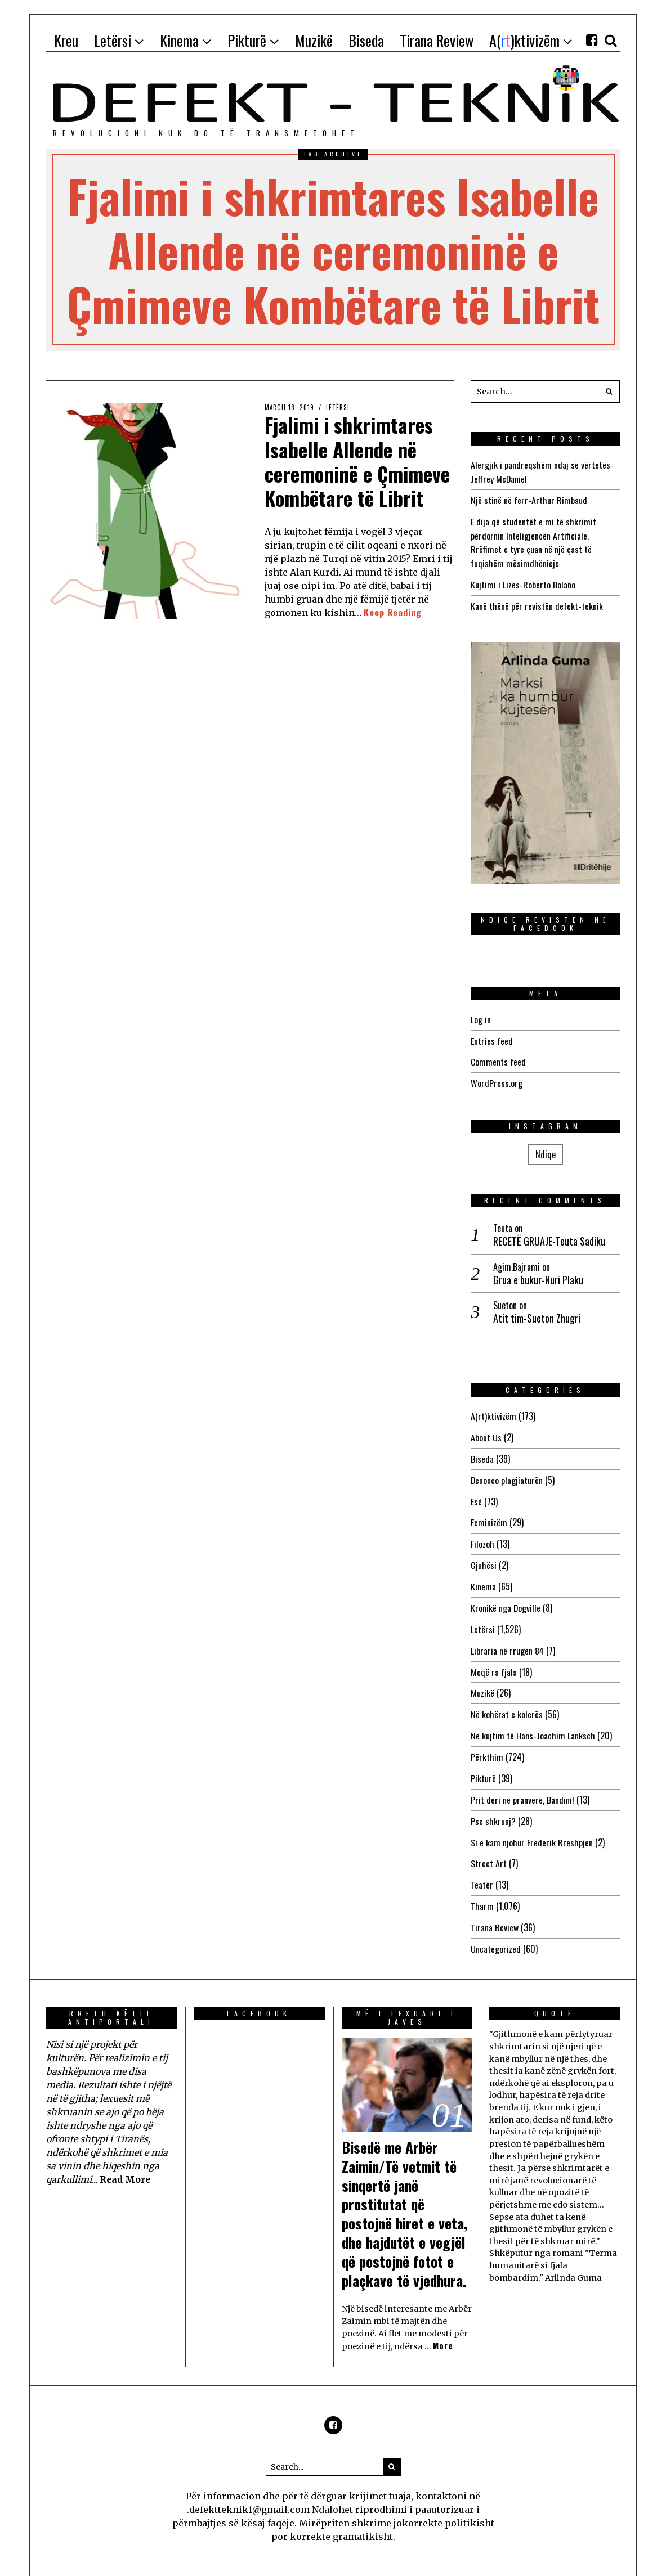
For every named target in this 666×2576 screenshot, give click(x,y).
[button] (608, 391)
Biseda (482, 1451)
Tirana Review (495, 1909)
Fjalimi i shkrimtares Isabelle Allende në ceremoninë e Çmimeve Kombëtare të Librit (359, 461)
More (443, 2326)
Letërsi (338, 407)
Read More (125, 2160)
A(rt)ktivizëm (493, 1410)
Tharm (482, 1888)
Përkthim (487, 1743)
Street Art (489, 1847)
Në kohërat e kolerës (507, 1701)
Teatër (482, 1867)
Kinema (483, 1576)
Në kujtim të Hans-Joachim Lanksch (533, 1722)
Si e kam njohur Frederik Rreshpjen (532, 1826)
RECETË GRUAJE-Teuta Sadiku (549, 1235)
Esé (476, 1493)
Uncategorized (496, 1930)
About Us (486, 1430)
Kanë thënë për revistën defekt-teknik (537, 602)
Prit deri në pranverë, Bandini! (522, 1784)
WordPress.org (496, 1077)
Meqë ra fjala (494, 1659)
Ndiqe (545, 1147)
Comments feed (498, 1056)
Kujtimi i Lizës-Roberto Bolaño (523, 581)
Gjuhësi (484, 1555)
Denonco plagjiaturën (507, 1472)
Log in (481, 1015)
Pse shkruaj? (493, 1805)
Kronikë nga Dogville (506, 1597)
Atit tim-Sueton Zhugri (536, 1312)
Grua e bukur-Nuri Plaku (538, 1273)
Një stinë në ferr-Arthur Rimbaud (529, 499)
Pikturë (483, 1763)
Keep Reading (393, 612)
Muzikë (482, 1680)
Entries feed (492, 1035)
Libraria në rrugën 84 (507, 1639)
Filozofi (482, 1534)
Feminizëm (489, 1514)
